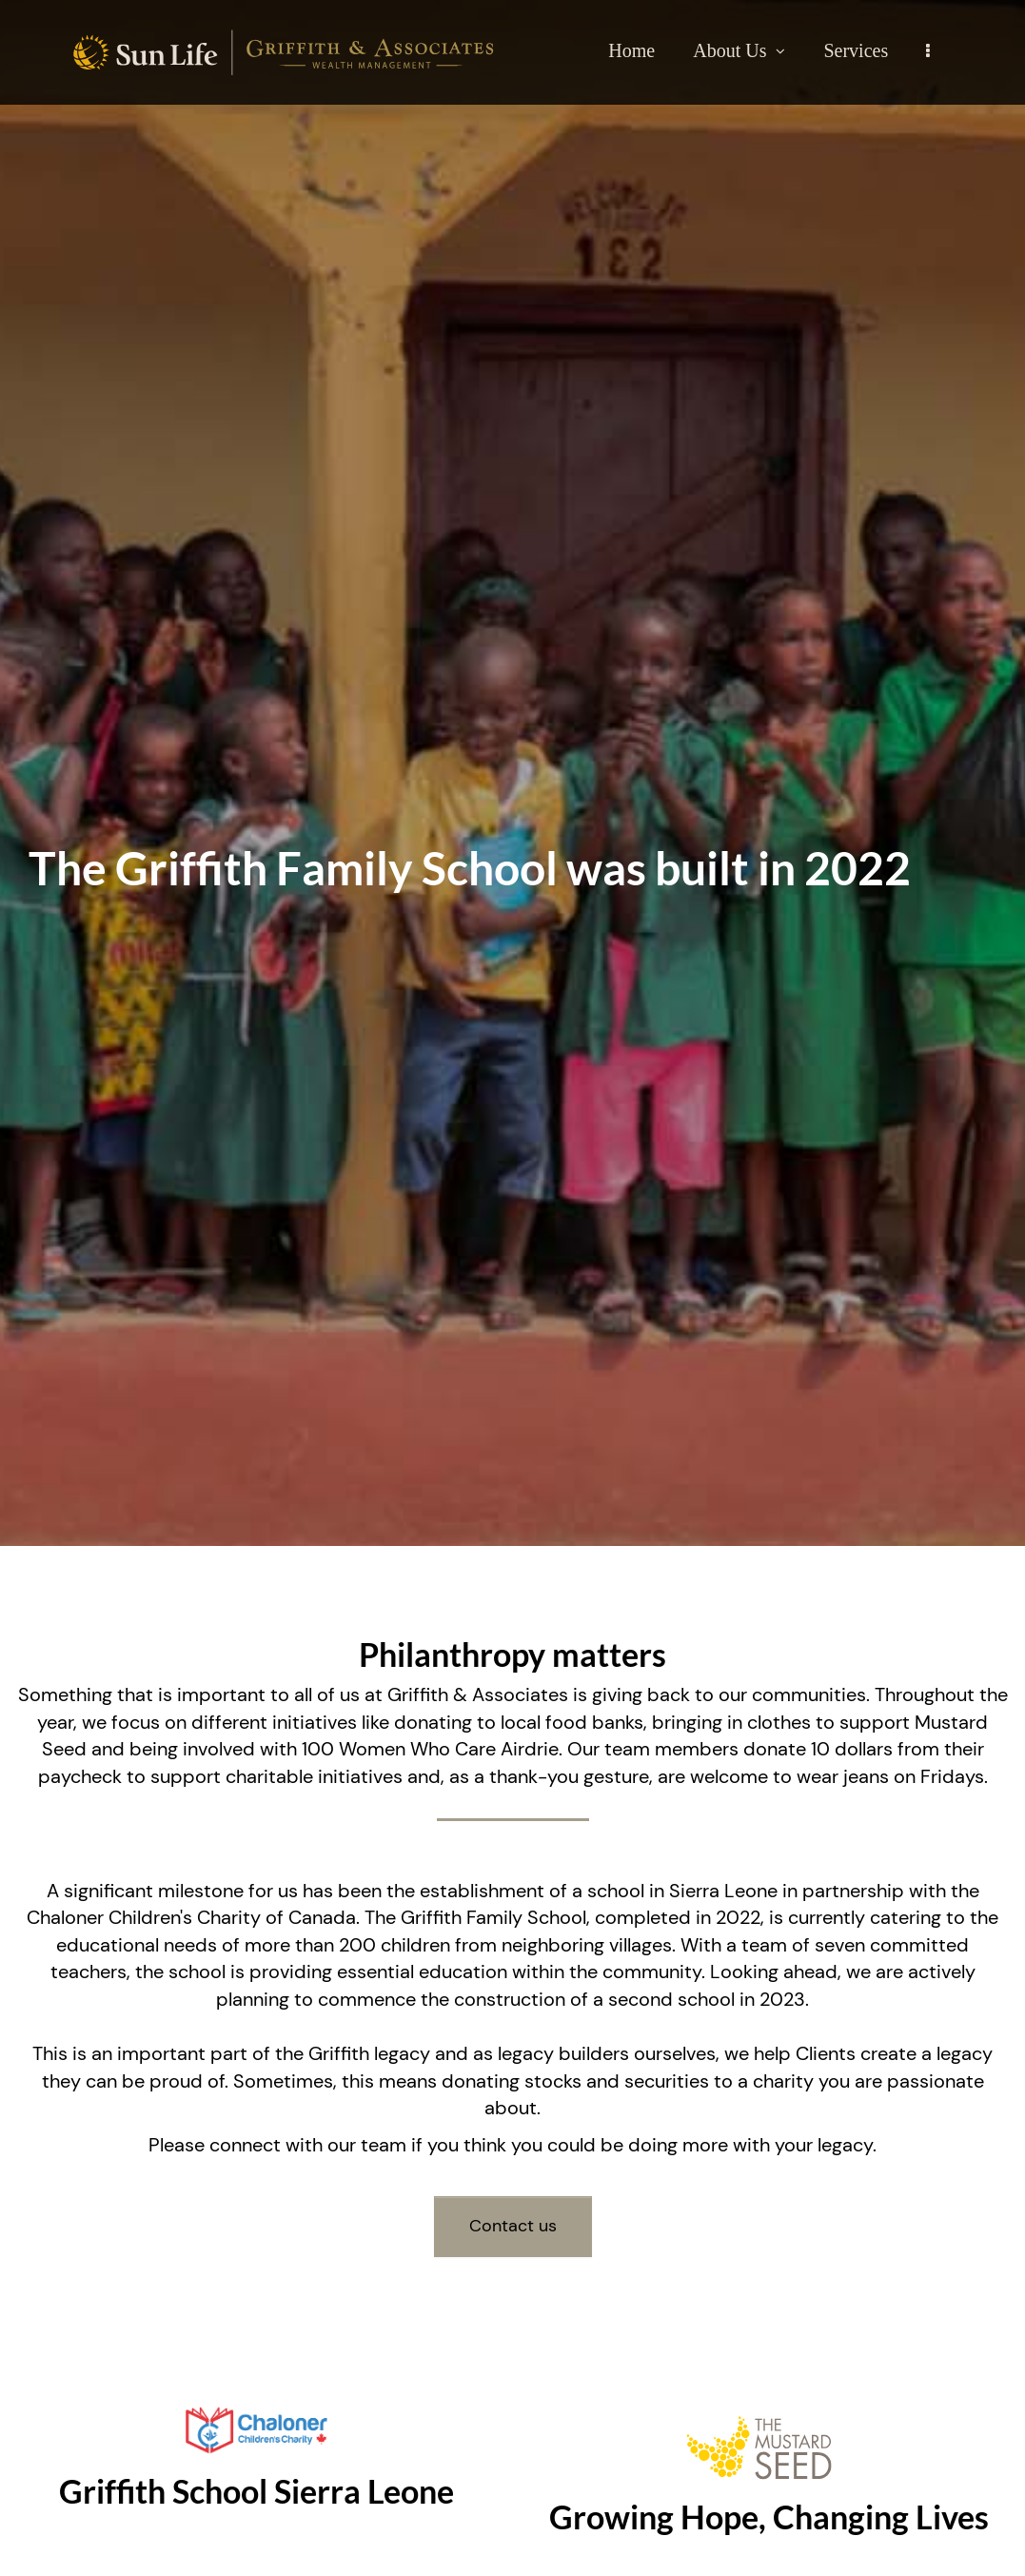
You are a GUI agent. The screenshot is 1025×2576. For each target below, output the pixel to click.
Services (855, 50)
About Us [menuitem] (739, 50)
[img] (512, 773)
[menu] (928, 50)
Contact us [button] (513, 2225)
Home (631, 50)
